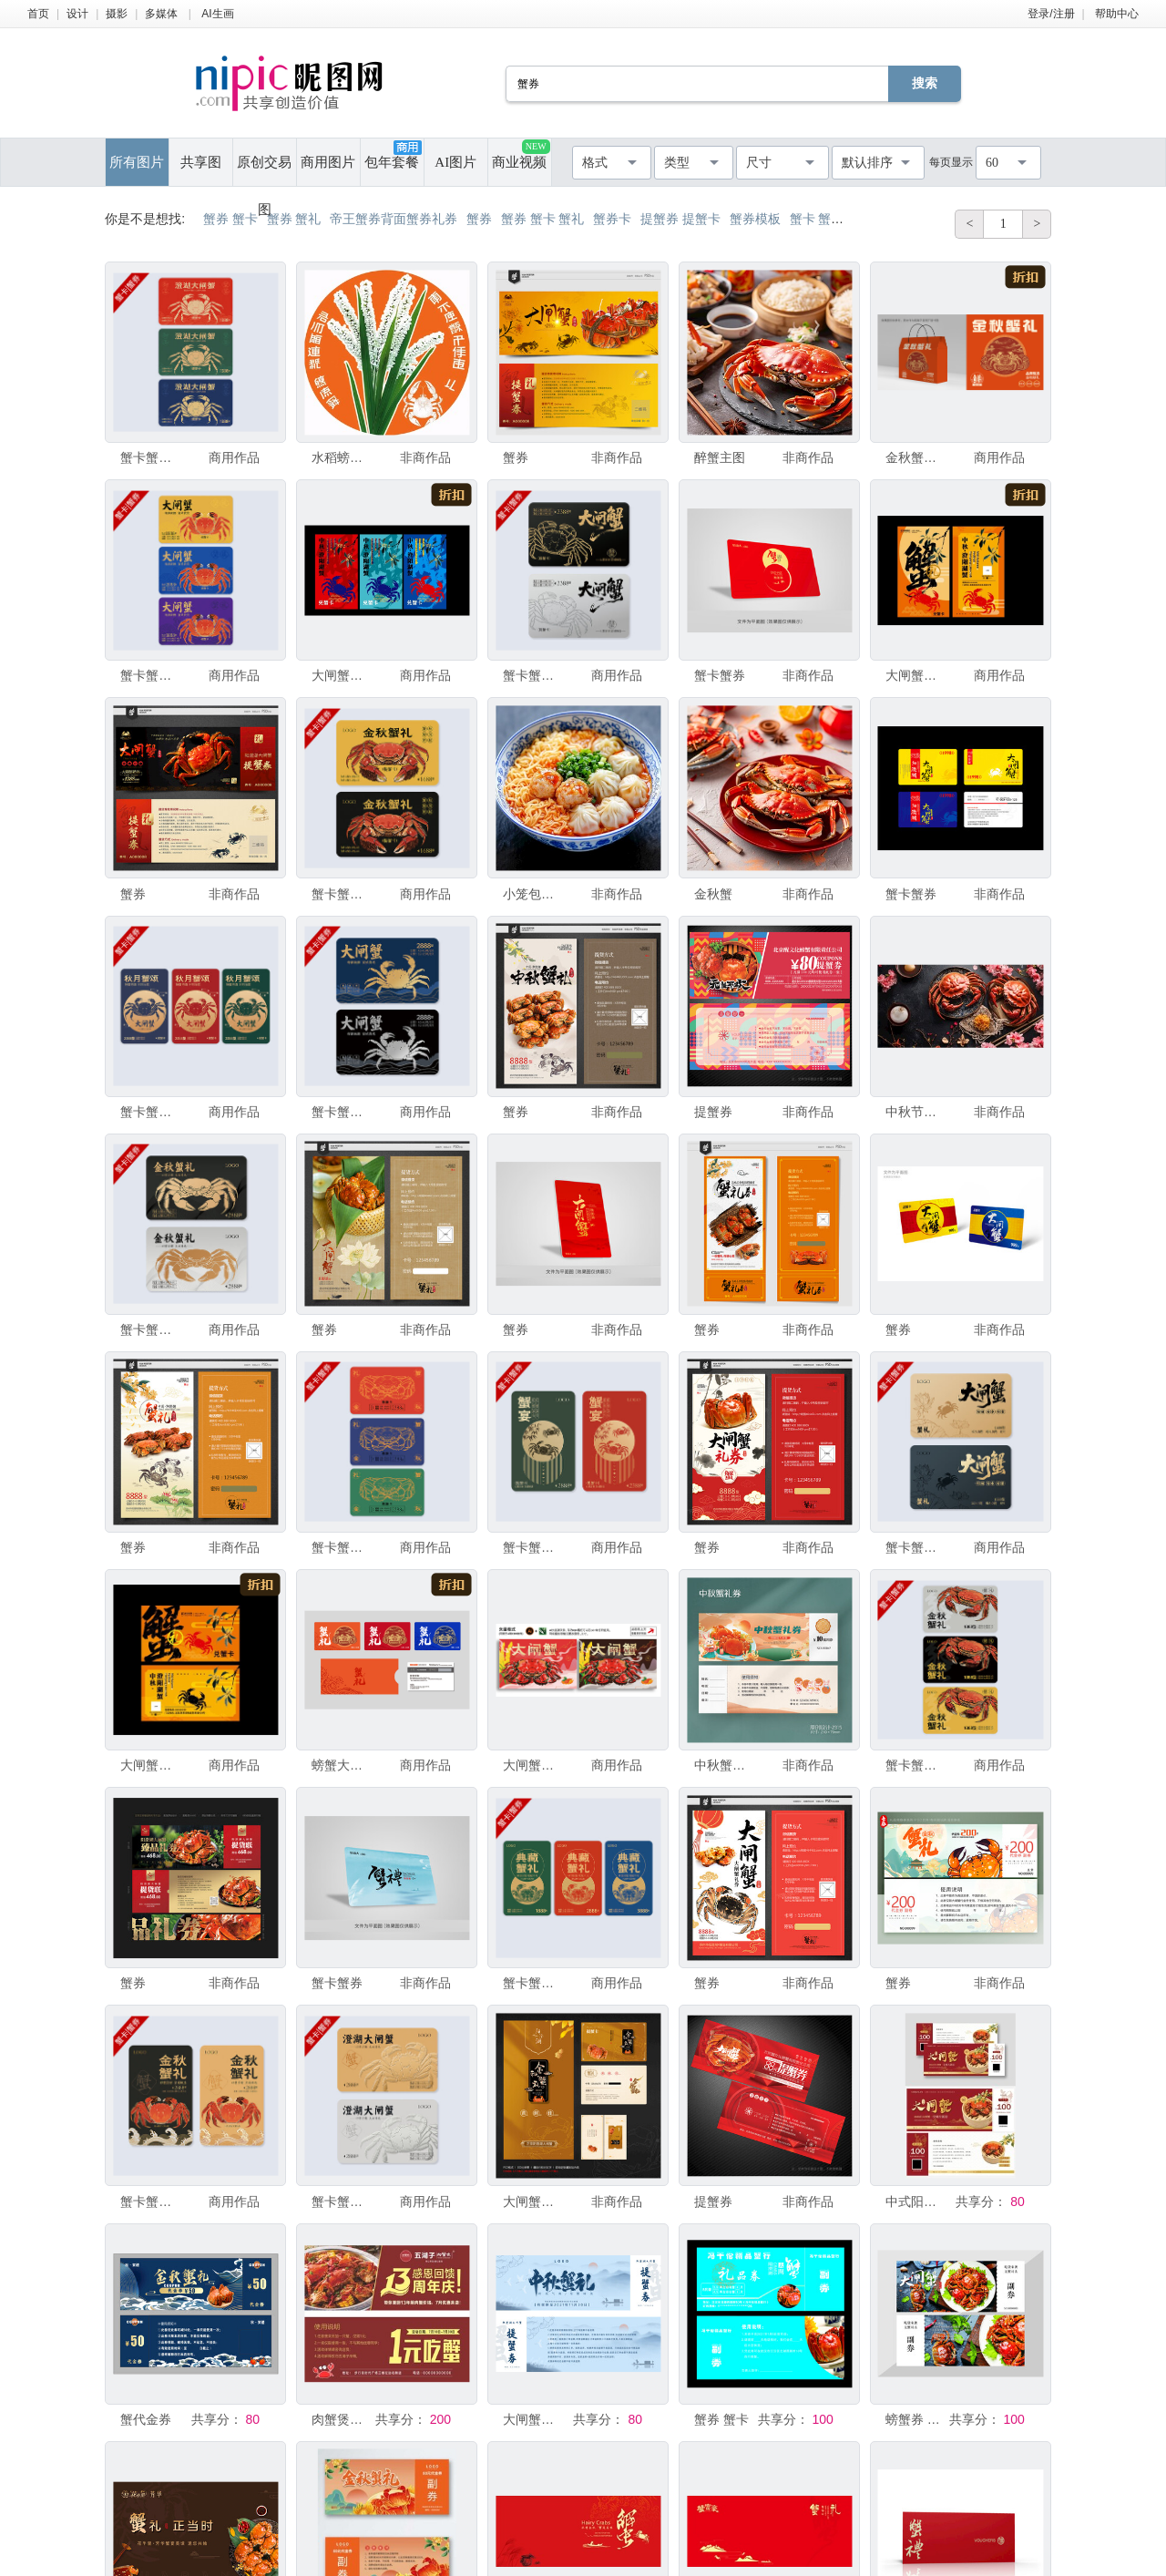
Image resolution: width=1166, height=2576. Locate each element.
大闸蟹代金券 (915, 675)
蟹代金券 (145, 2419)
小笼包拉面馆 (533, 894)
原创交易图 (264, 170)
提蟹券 (713, 1111)
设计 (77, 13)
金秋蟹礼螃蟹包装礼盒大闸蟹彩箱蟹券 (915, 457)
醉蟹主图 (719, 457)
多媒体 (161, 13)
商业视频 (520, 154)
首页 (38, 13)
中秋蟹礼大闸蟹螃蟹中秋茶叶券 (724, 1765)
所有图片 (136, 162)
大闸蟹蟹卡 (533, 2419)
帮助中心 (1117, 13)
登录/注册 (1051, 13)
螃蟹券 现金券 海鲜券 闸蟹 (915, 2419)
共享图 (200, 162)
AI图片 (455, 162)
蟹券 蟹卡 (721, 2419)
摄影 (117, 13)
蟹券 (515, 457)
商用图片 (328, 162)
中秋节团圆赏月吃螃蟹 (915, 1111)
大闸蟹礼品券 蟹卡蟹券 (533, 2201)
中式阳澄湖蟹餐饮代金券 (915, 2201)
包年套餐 (392, 154)
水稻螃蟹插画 (342, 457)
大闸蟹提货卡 (342, 675)
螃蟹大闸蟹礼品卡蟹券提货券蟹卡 (342, 1765)
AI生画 (217, 13)
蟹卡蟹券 (719, 675)
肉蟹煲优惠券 (342, 2419)
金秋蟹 (713, 894)
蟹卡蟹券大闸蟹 (150, 457)
